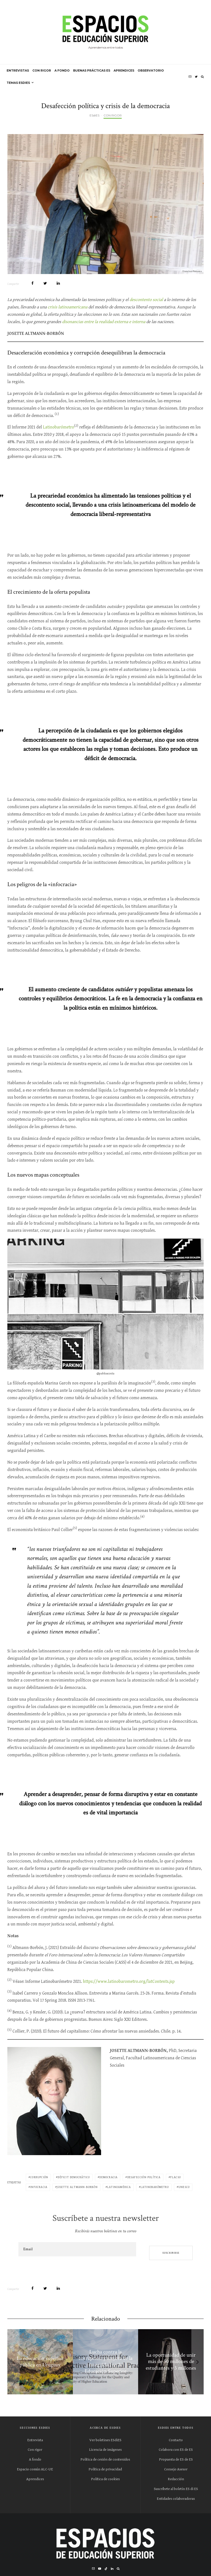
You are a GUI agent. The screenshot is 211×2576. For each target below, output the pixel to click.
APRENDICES (124, 70)
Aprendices (35, 2479)
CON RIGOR (41, 70)
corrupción (39, 2177)
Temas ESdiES (18, 83)
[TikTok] (106, 2568)
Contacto (176, 2440)
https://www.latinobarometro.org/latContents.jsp (129, 1981)
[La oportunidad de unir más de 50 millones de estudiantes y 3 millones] (171, 2362)
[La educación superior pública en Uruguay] (40, 2362)
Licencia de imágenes (105, 2450)
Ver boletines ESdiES (105, 2440)
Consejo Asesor (175, 2469)
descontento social (147, 299)
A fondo (35, 2459)
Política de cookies (105, 2479)
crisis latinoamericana (67, 307)
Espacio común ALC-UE (35, 2469)
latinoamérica (119, 2187)
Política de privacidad (105, 2469)
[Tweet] (45, 283)
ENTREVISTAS (18, 70)
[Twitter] (196, 76)
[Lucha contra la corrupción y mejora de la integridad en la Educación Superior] (105, 2362)
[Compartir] (32, 283)
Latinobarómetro (58, 427)
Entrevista (35, 2440)
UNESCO (184, 2187)
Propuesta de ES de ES (176, 2459)
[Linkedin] (112, 2568)
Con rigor (35, 2450)
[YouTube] (99, 2568)
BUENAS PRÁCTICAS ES (91, 70)
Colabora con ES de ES (176, 2450)
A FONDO (62, 70)
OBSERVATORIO (151, 70)
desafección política (144, 2177)
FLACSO (175, 2177)
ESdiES (94, 115)
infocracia (38, 2187)
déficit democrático (74, 2177)
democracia (108, 2177)
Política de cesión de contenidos (105, 2459)
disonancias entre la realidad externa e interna (104, 321)
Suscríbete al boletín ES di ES (176, 2489)
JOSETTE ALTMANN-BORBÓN (77, 2187)
